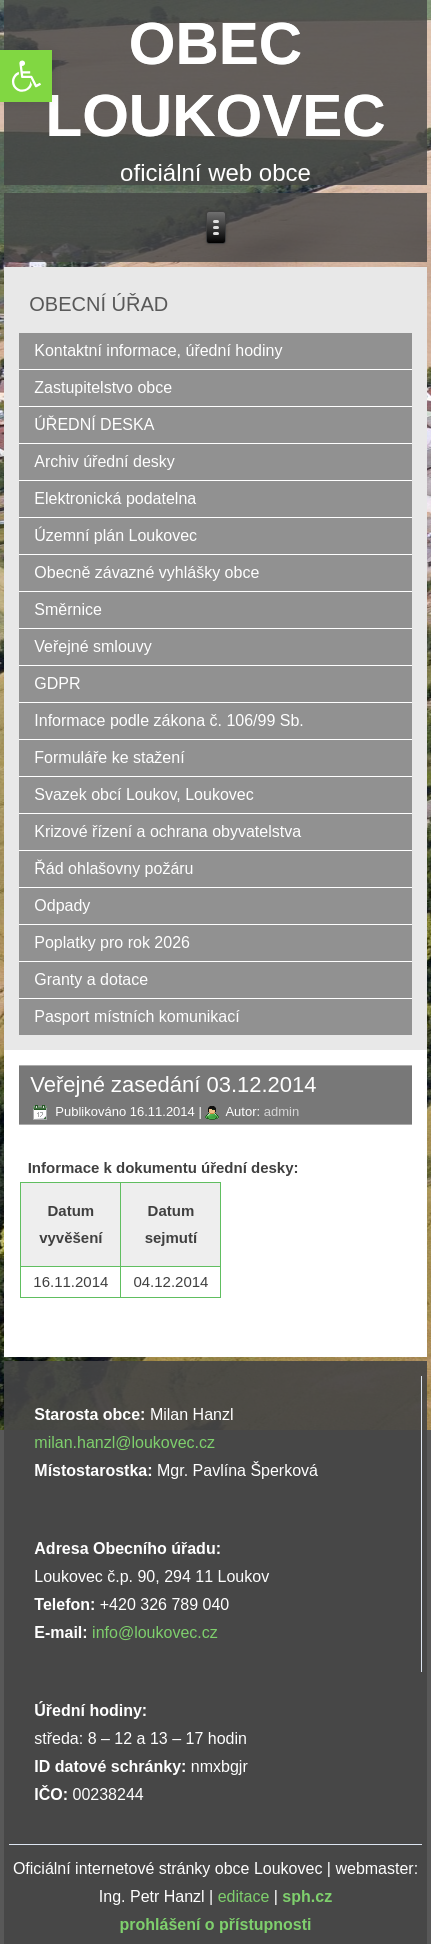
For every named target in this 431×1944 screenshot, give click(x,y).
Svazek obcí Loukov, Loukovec (143, 794)
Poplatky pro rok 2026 (112, 942)
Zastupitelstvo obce (103, 387)
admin (281, 1111)
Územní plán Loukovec (115, 535)
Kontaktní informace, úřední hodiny (158, 350)
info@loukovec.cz (155, 1632)
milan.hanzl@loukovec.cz (124, 1442)
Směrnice (68, 609)
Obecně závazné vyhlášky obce (146, 572)
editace (244, 1896)
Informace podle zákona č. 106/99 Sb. (169, 720)
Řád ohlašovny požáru (113, 868)
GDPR (57, 683)
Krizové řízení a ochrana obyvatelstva (167, 831)
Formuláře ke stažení (109, 757)
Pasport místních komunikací (136, 1016)
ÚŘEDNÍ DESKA (94, 424)
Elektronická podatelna (115, 498)
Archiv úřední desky (104, 461)
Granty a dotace (91, 979)
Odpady (62, 905)
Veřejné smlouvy (92, 646)
